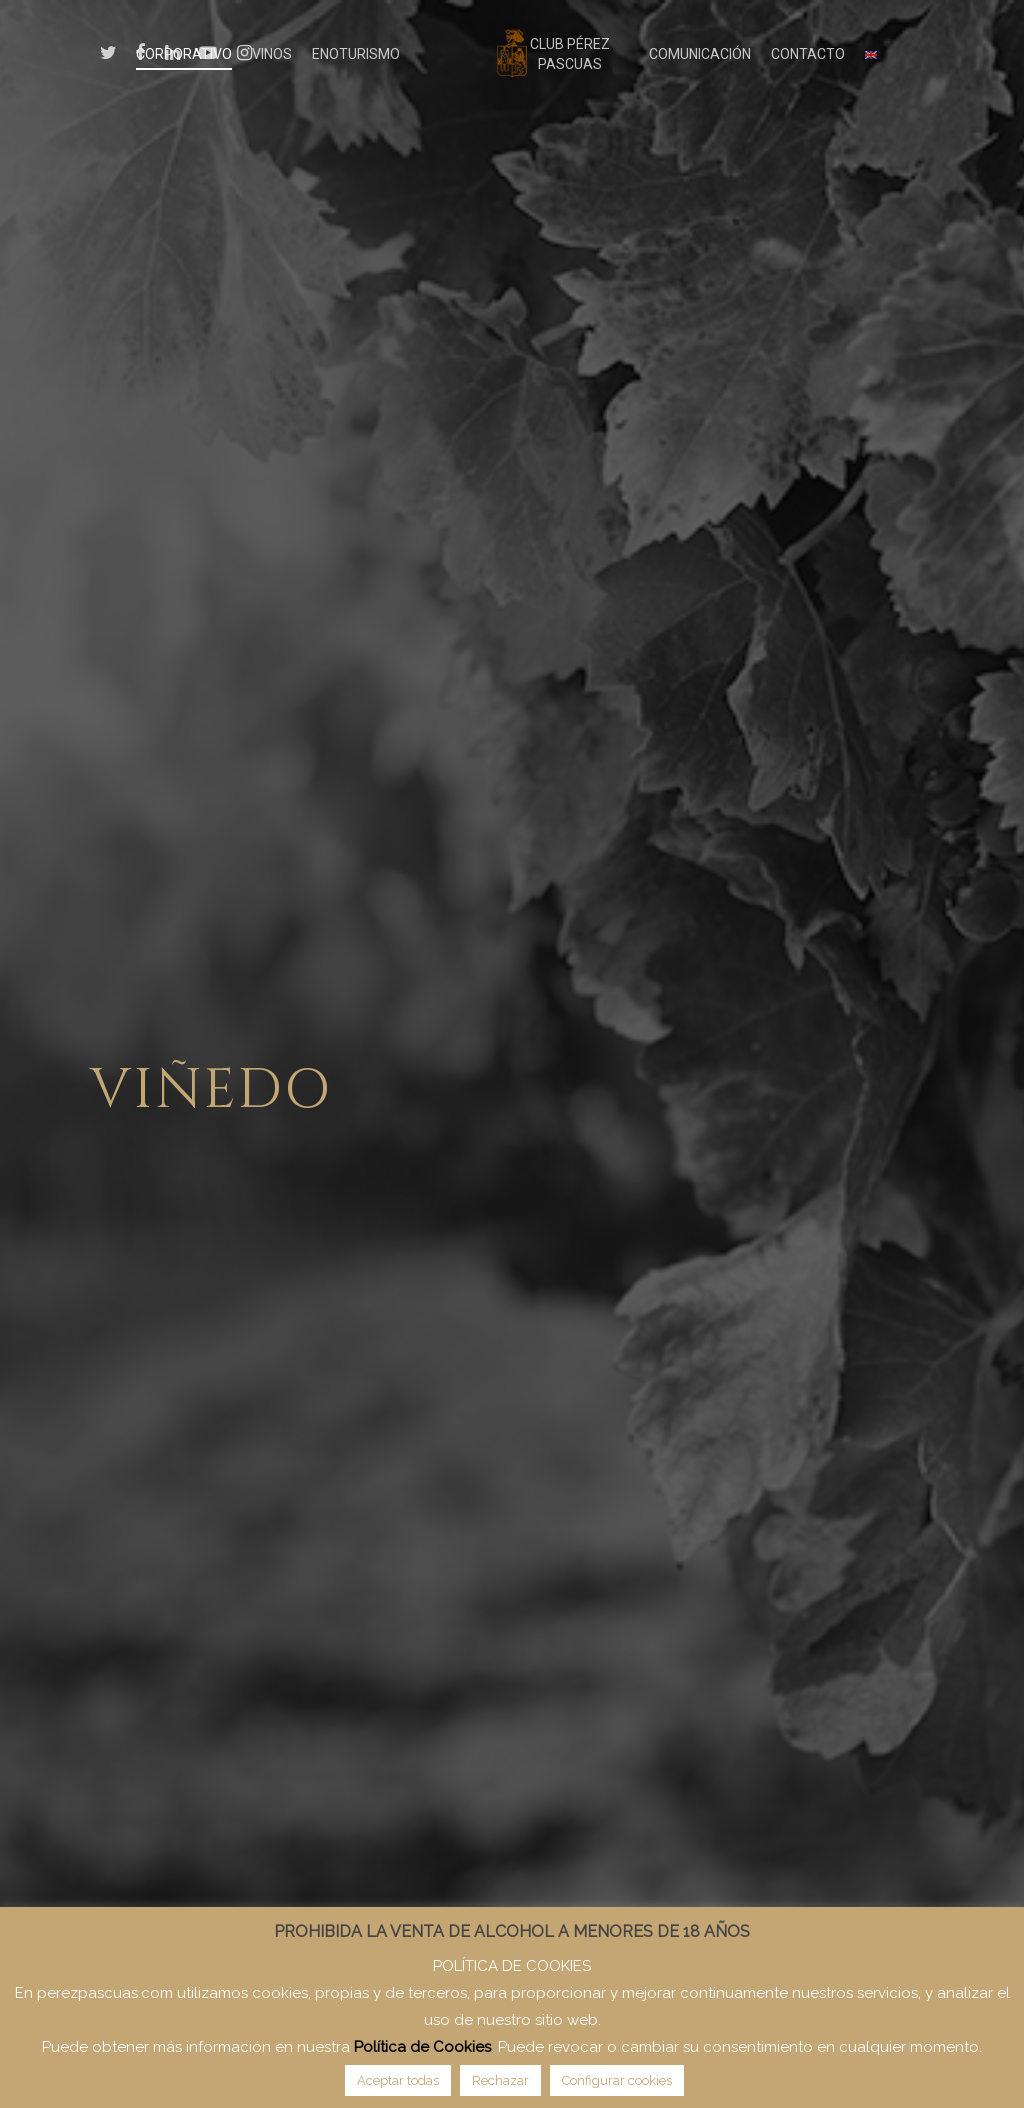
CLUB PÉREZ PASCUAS (570, 54)
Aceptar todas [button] (398, 2080)
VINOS (272, 54)
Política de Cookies (422, 2047)
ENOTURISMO (356, 54)
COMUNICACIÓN (700, 54)
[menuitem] (871, 54)
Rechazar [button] (500, 2080)
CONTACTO (808, 54)
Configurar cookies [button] (617, 2080)
